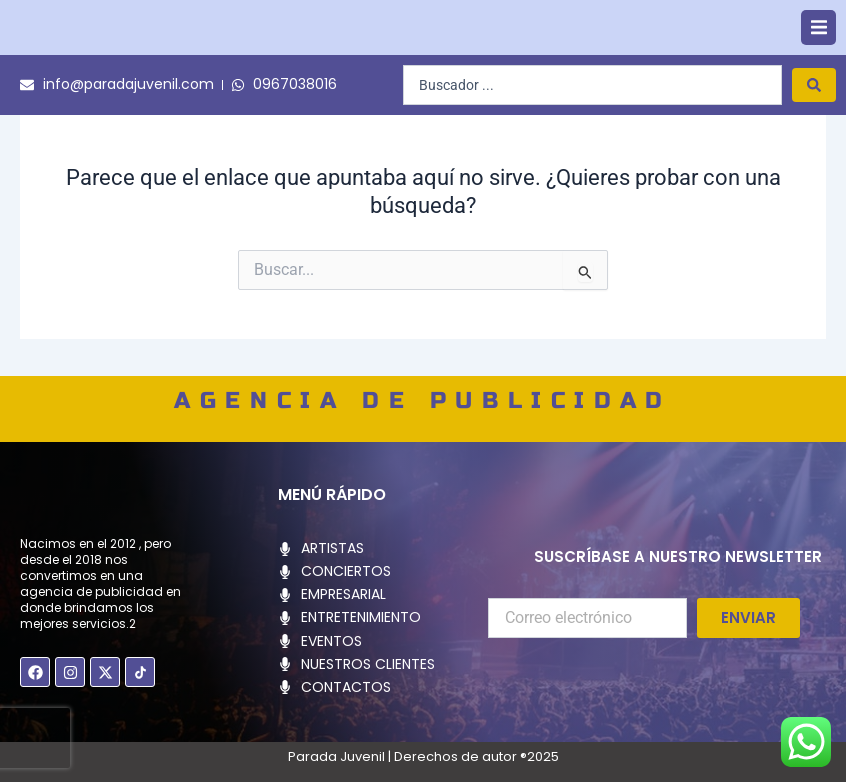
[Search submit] (814, 123)
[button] (818, 46)
